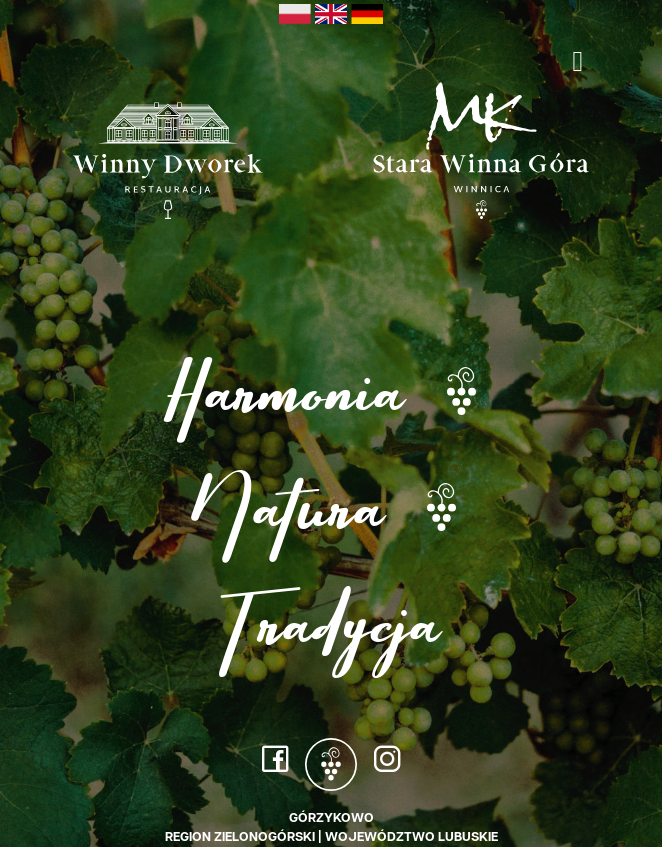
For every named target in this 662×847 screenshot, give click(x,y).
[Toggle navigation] (577, 61)
